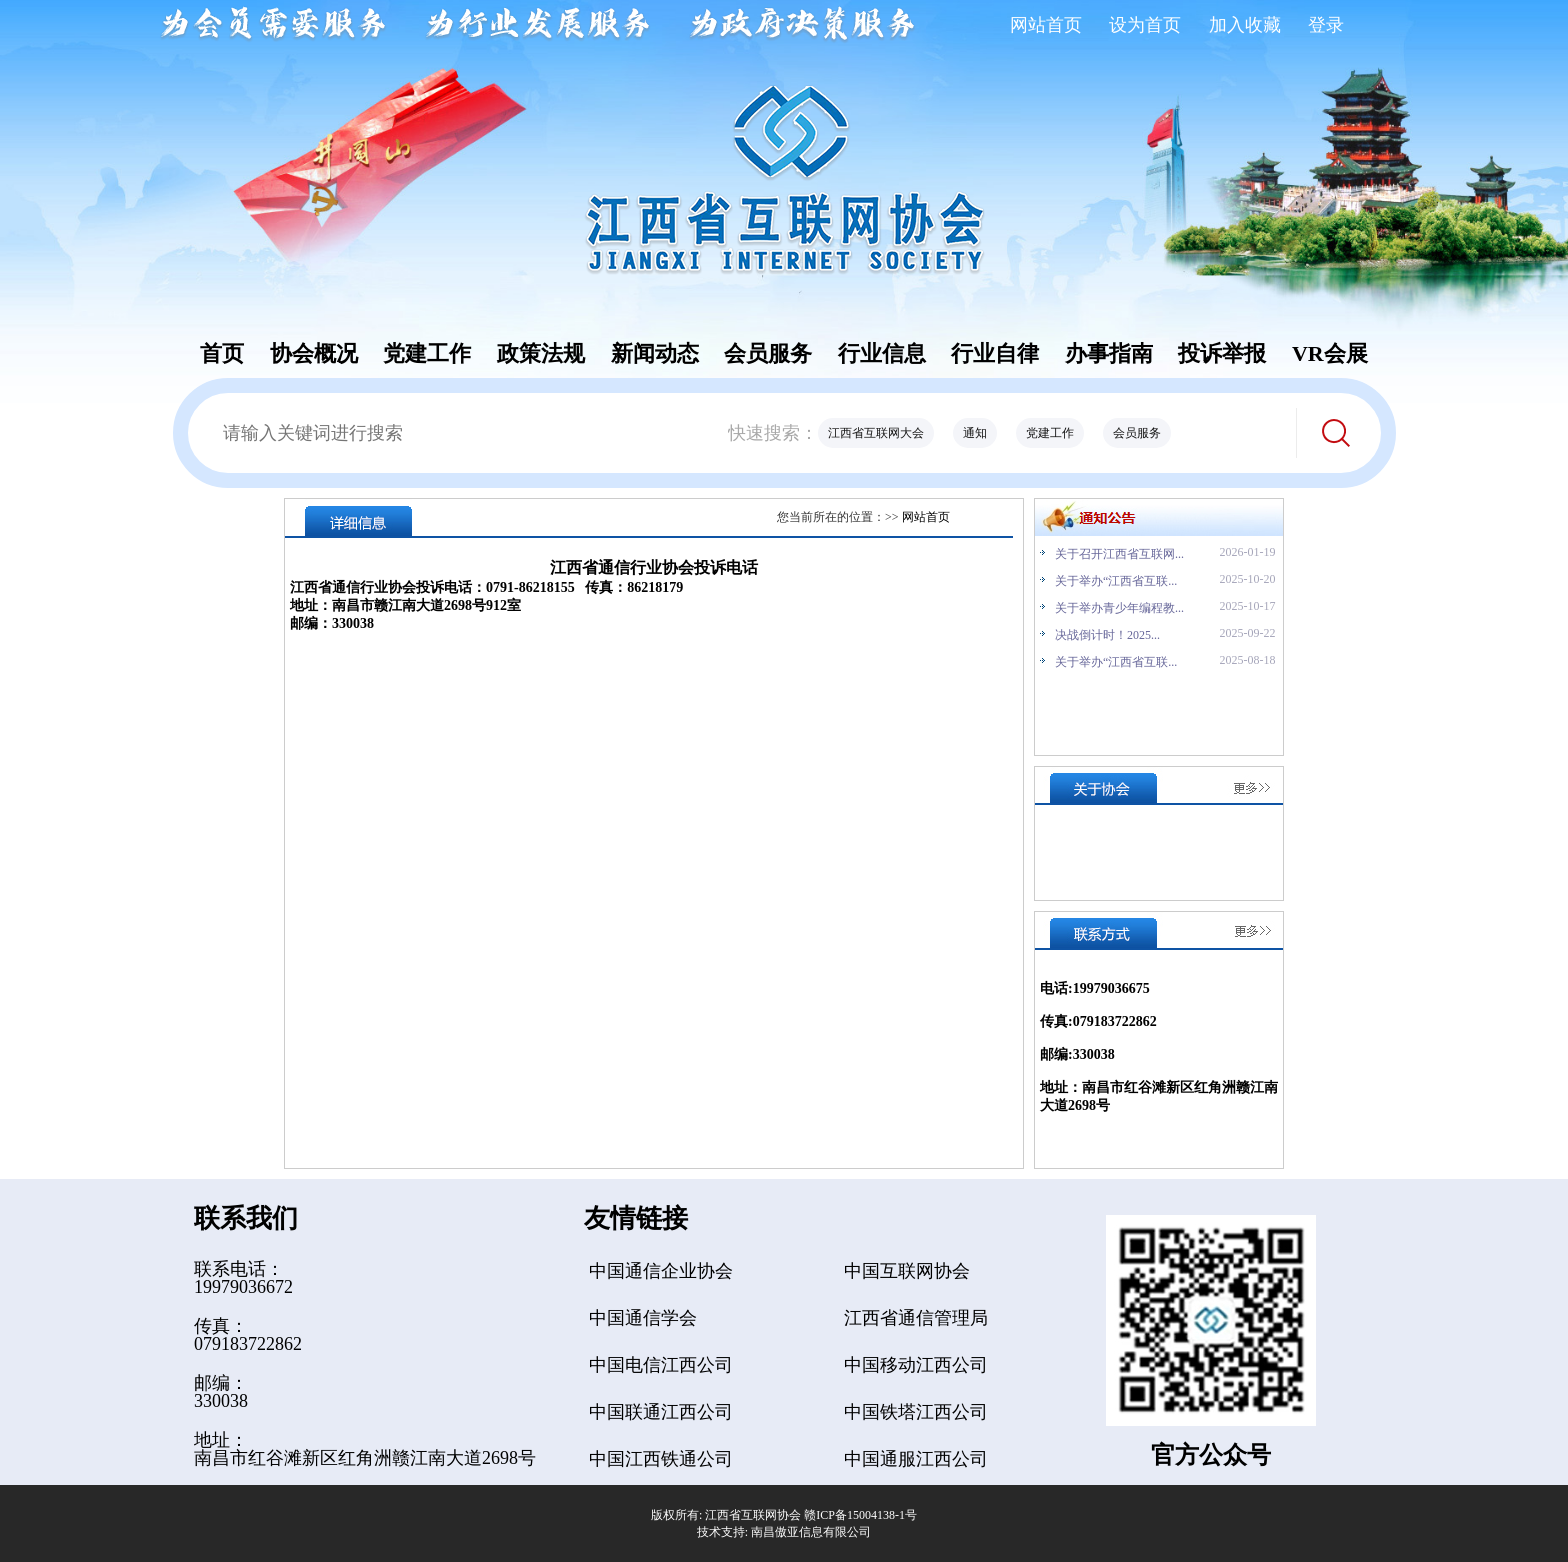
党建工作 (427, 353)
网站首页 (1046, 25)
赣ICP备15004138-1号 (860, 1515)
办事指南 (1109, 353)
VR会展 (1330, 353)
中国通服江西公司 (916, 1459)
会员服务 (768, 353)
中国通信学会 (643, 1318)
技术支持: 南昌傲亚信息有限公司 (784, 1532)
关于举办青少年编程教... (1119, 608)
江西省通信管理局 (916, 1318)
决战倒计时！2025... (1107, 635)
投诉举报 (1222, 353)
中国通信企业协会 (661, 1271)
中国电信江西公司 (661, 1365)
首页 (222, 353)
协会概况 (314, 353)
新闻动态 (655, 353)
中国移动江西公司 (916, 1365)
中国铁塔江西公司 (916, 1412)
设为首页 (1145, 25)
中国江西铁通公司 (661, 1459)
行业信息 (882, 353)
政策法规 (541, 353)
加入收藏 (1245, 25)
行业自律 (995, 353)
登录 (1326, 25)
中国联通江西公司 (661, 1412)
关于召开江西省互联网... (1119, 554)
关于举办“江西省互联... (1116, 581)
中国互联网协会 (907, 1271)
